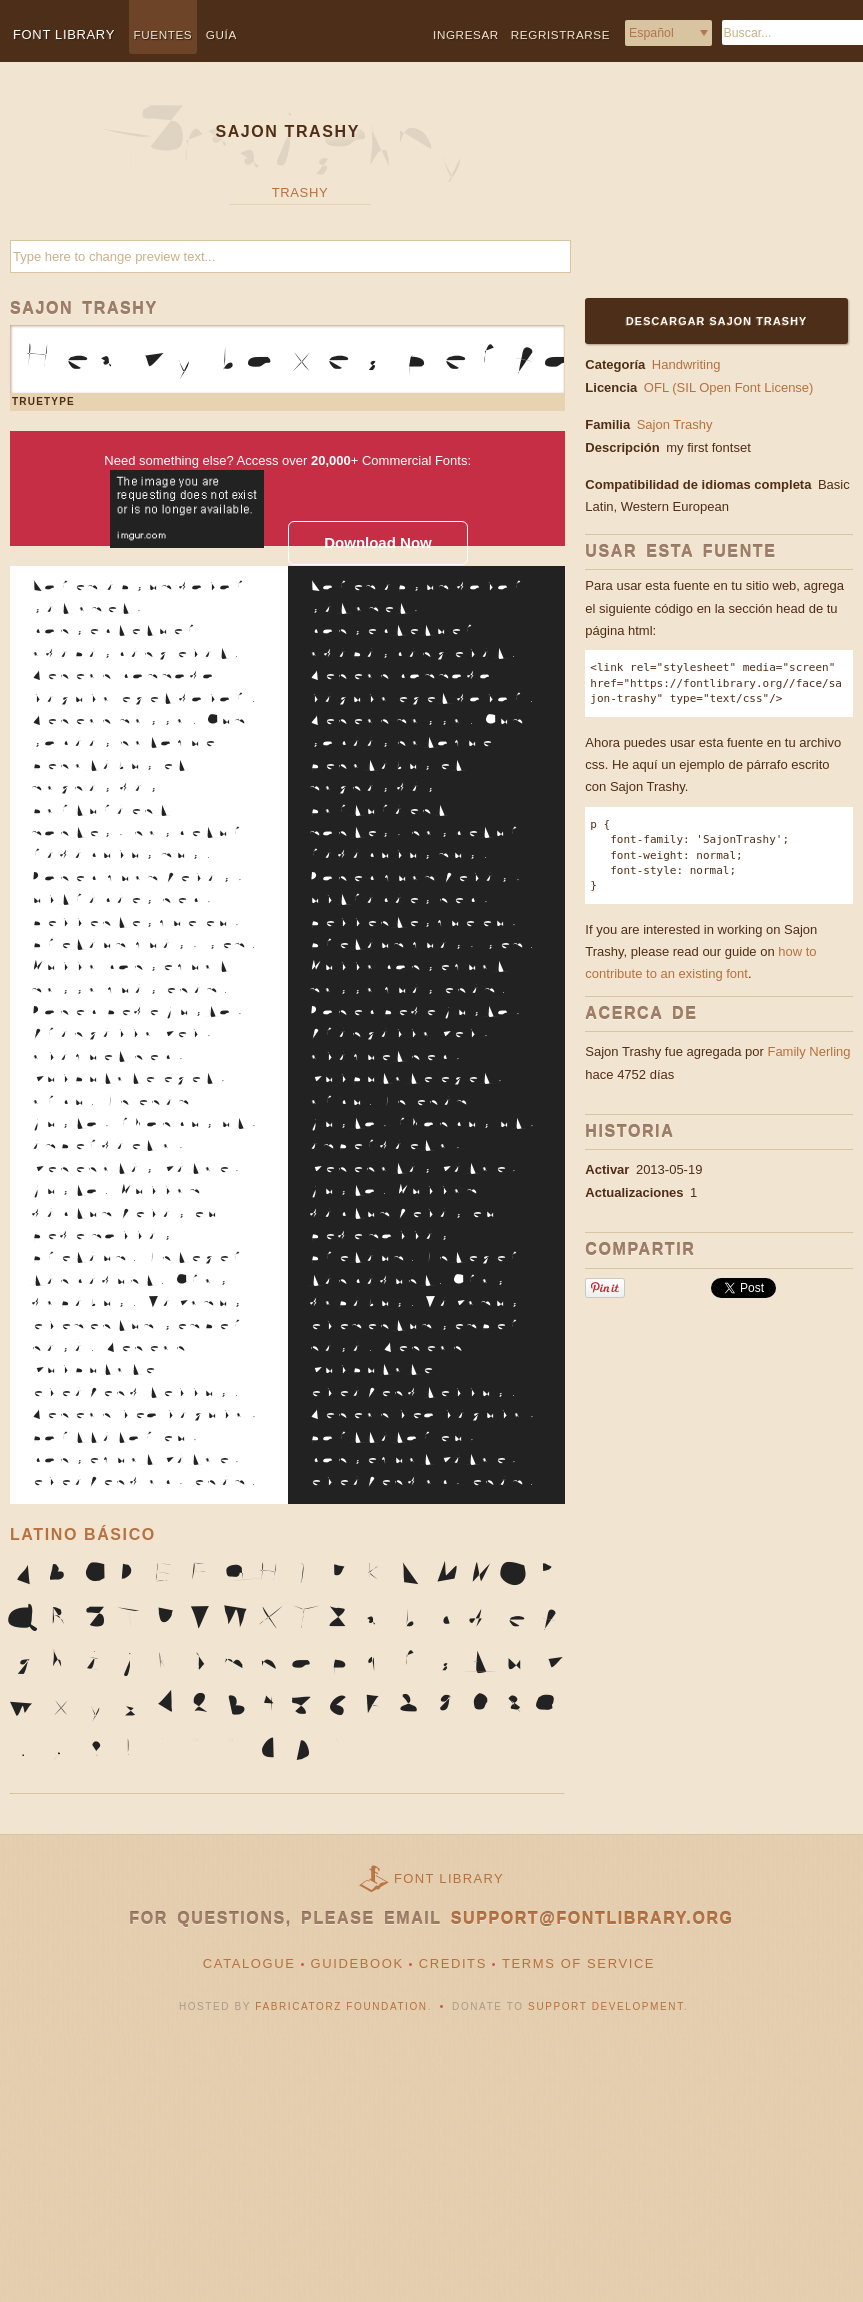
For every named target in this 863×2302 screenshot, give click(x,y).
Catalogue (249, 1963)
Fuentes (163, 34)
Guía (221, 34)
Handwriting (686, 364)
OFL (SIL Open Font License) (729, 387)
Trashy (300, 192)
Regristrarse (560, 34)
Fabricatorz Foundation (341, 2006)
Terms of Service (578, 1963)
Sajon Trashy (675, 424)
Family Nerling (808, 1051)
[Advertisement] (708, 192)
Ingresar (466, 34)
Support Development (606, 2006)
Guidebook (357, 1963)
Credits (453, 1963)
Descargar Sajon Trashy (716, 321)
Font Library (449, 1878)
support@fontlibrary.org (592, 1918)
